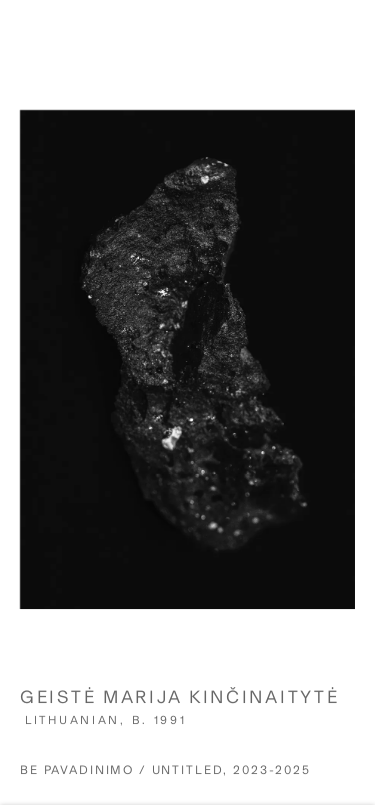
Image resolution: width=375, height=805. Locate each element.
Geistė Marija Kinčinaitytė (179, 704)
